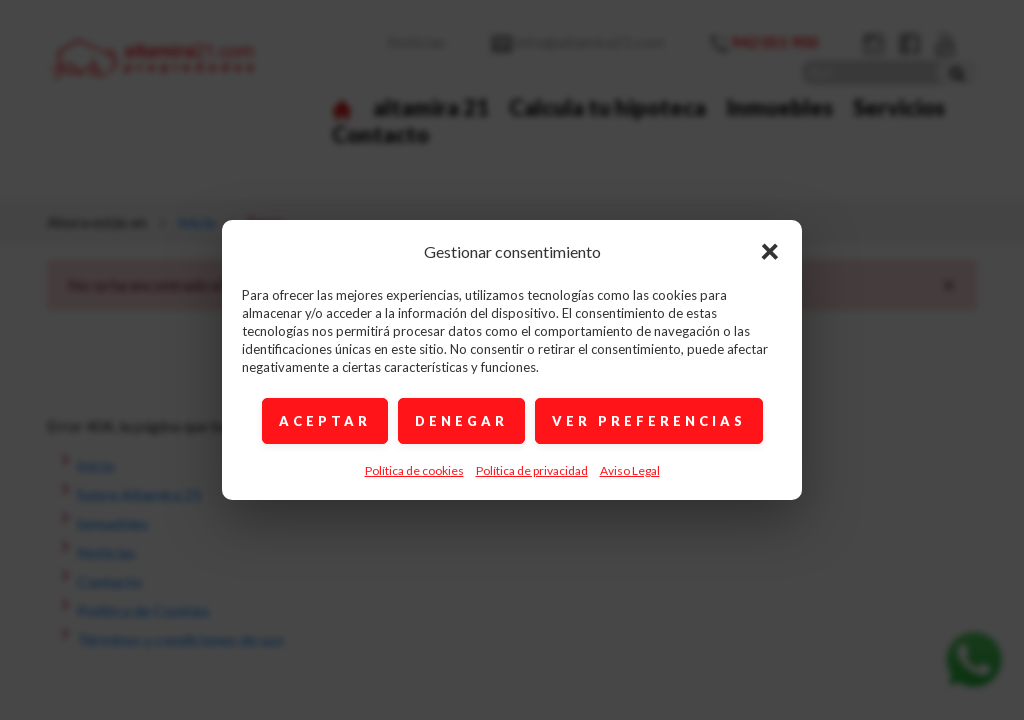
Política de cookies (414, 470)
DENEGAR (461, 421)
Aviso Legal (630, 470)
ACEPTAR (325, 421)
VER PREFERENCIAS (649, 421)
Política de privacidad (532, 470)
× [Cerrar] (770, 250)
